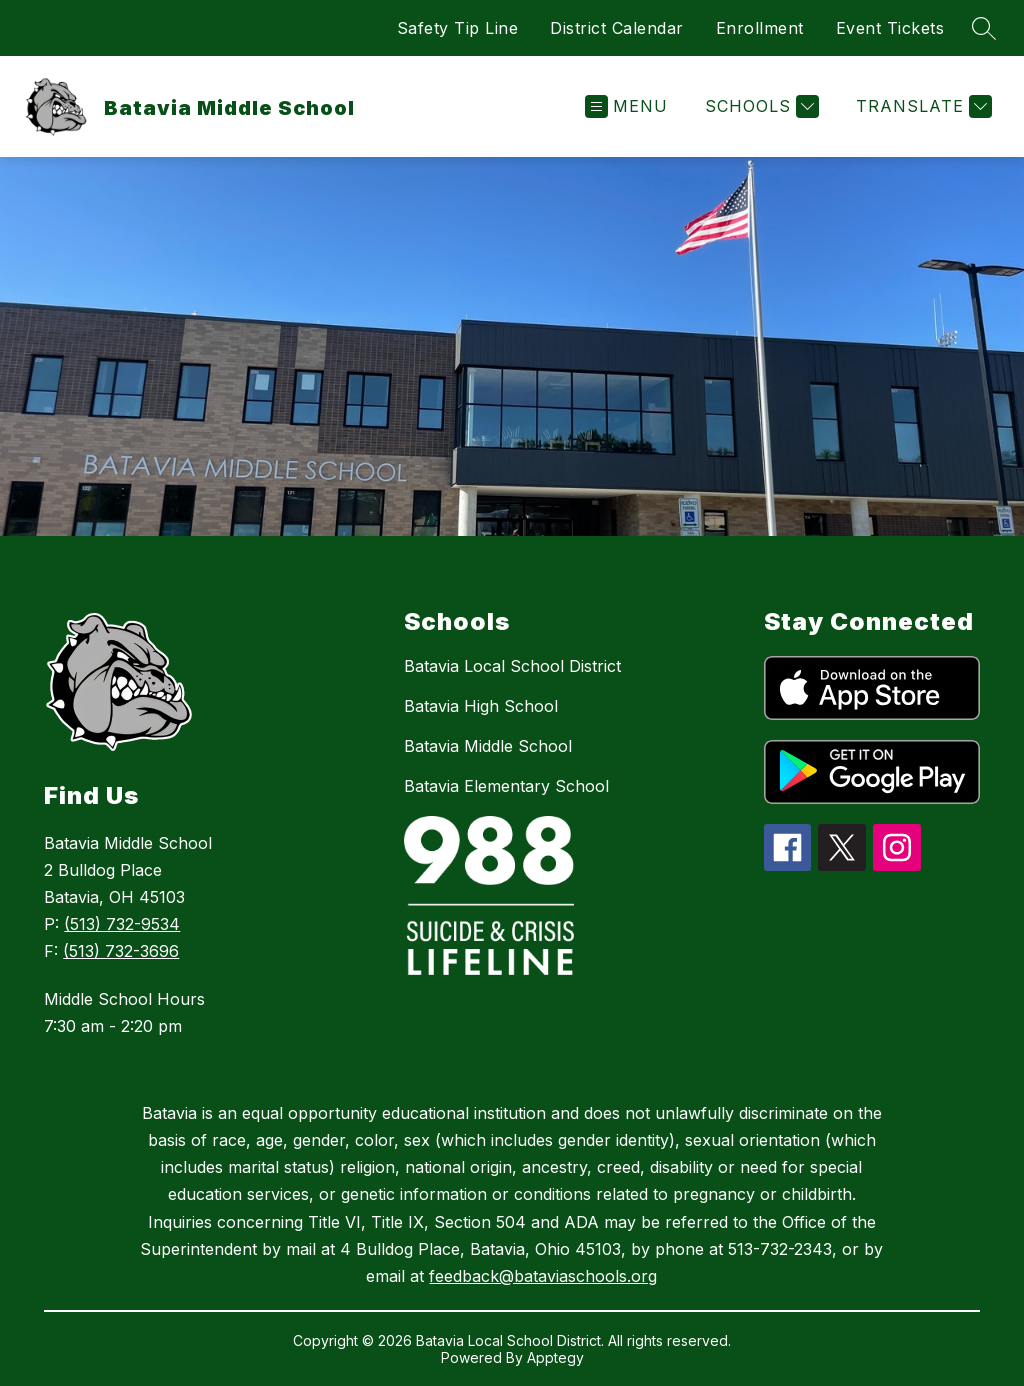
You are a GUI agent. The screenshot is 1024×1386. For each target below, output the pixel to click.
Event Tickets (890, 28)
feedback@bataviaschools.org (543, 1276)
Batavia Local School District (512, 666)
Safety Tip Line (458, 28)
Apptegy (555, 1357)
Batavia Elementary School (506, 786)
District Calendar (617, 28)
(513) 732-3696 (121, 951)
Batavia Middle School (488, 746)
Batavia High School (481, 706)
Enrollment (760, 28)
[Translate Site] (921, 106)
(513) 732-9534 (122, 924)
